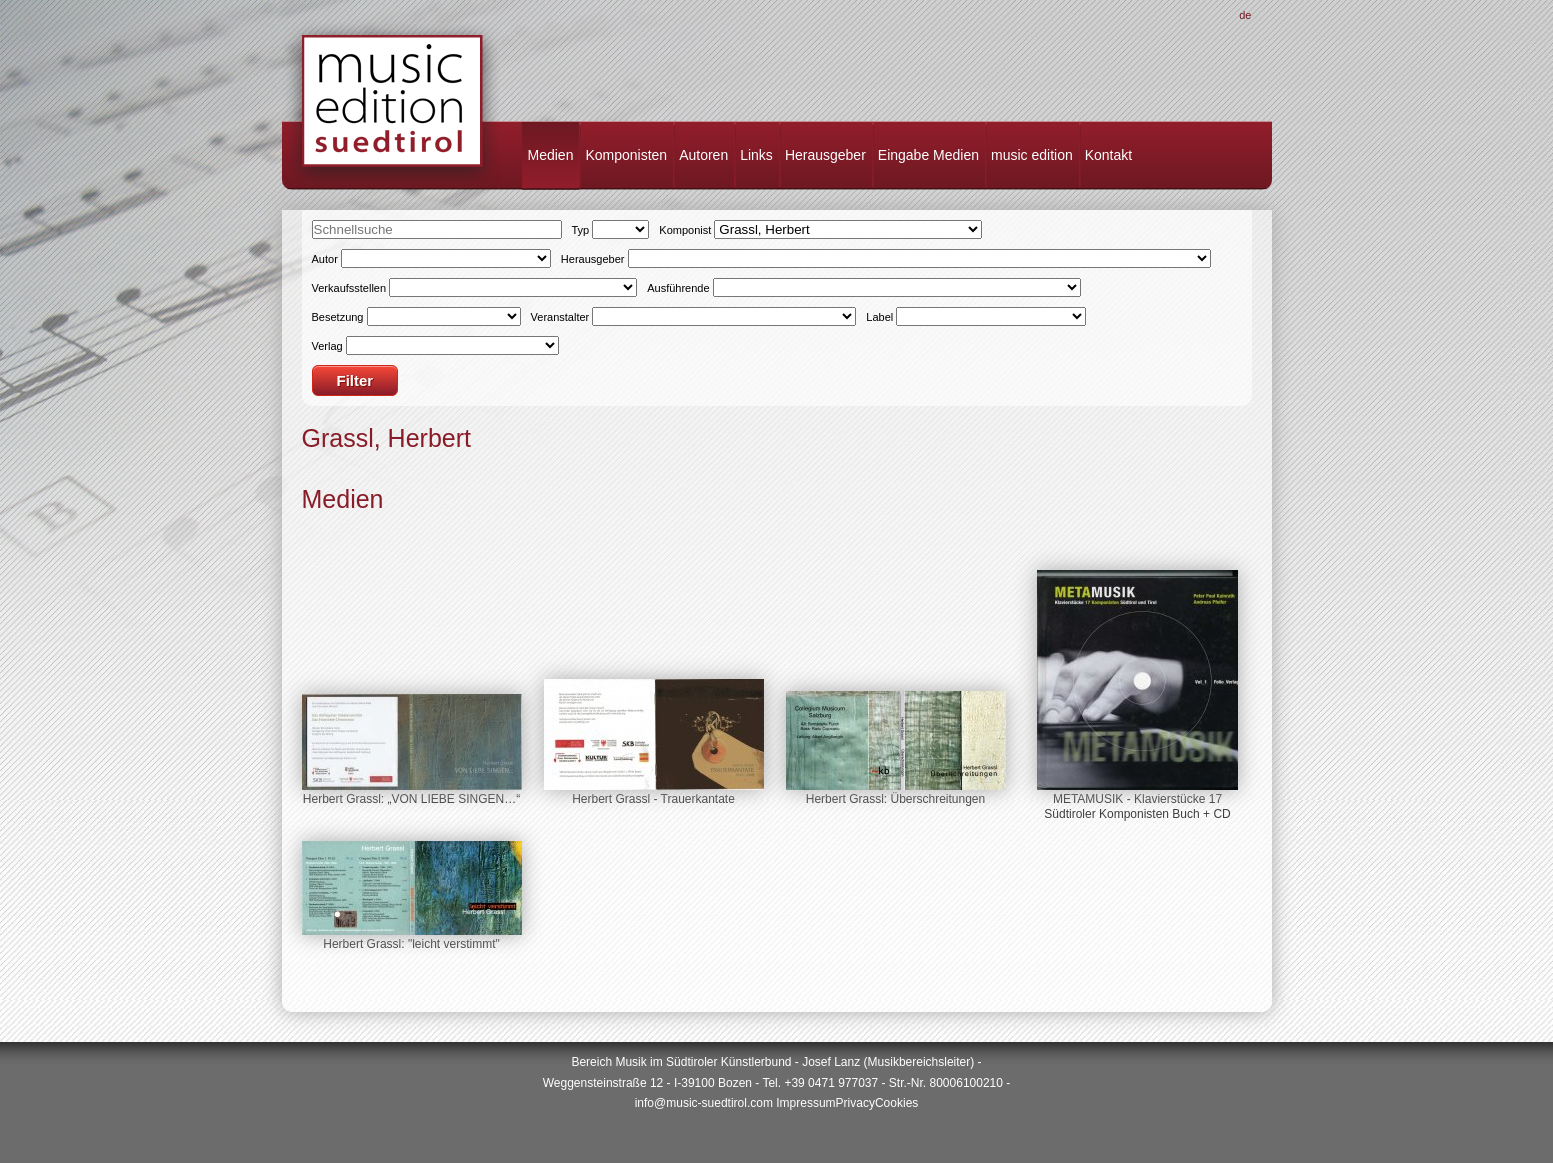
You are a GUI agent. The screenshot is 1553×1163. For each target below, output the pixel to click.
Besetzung (338, 317)
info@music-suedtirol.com (704, 1103)
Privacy (855, 1103)
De (1245, 15)
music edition (1032, 155)
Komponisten (626, 155)
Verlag (327, 346)
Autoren (703, 155)
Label (879, 317)
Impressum (805, 1103)
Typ (581, 230)
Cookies (896, 1103)
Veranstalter (560, 317)
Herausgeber (825, 155)
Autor (325, 259)
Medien (551, 155)
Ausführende (678, 288)
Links (756, 155)
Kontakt (1108, 155)
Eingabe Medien (928, 155)
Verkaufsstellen (349, 288)
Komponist (685, 230)
